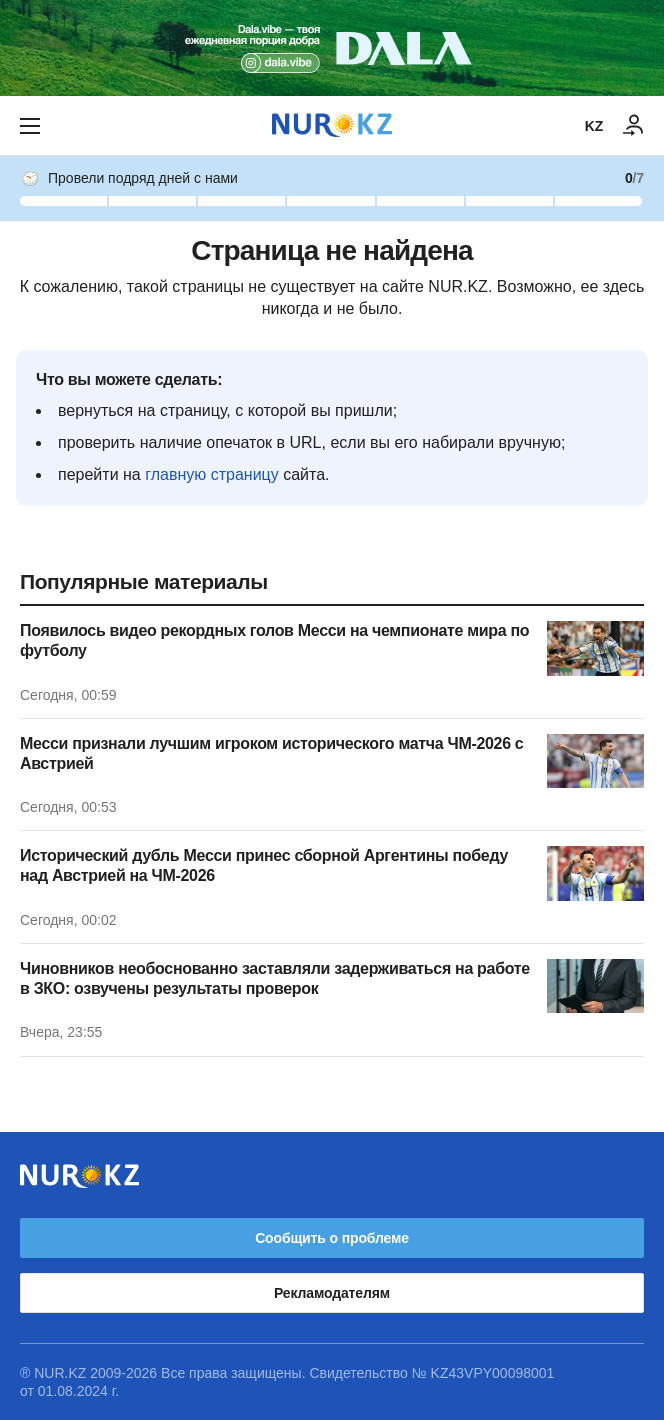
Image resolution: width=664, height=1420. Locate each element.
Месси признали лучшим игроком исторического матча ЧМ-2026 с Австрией (271, 753)
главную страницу (212, 474)
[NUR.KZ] (332, 125)
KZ (594, 126)
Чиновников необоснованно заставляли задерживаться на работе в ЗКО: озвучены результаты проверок (275, 978)
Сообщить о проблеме (332, 1238)
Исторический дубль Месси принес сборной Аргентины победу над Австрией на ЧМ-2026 (264, 865)
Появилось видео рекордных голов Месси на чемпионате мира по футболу (274, 640)
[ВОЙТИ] (634, 126)
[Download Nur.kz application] (332, 48)
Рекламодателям (332, 1293)
